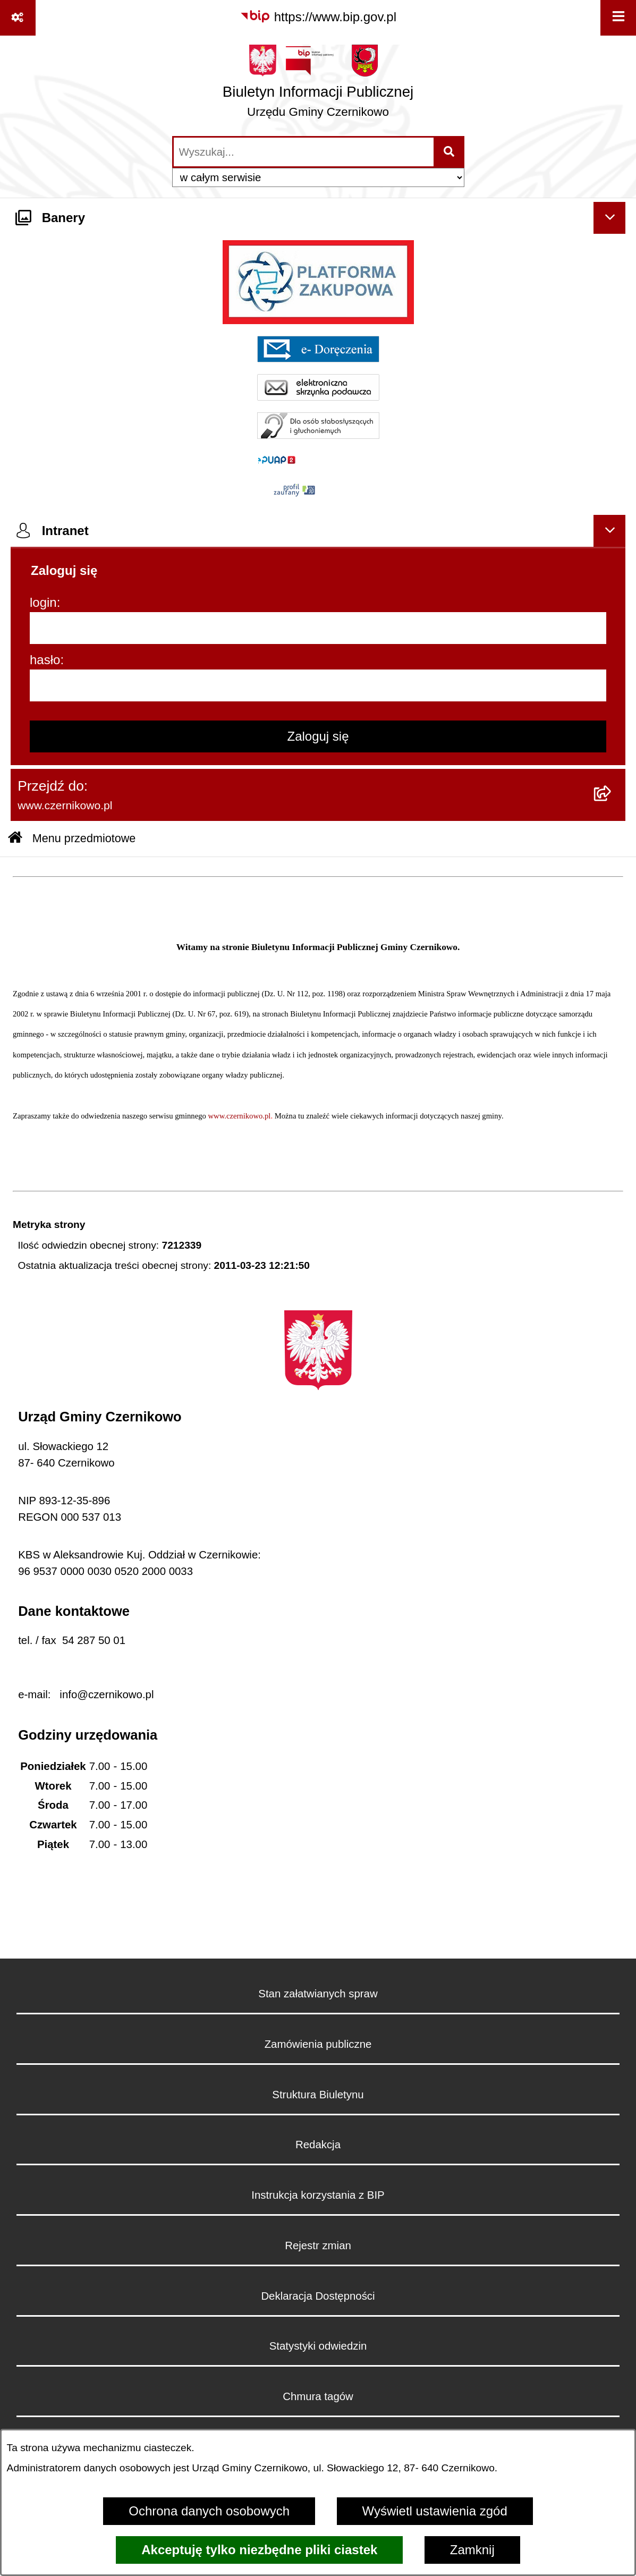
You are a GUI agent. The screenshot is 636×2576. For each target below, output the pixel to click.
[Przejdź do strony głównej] (318, 85)
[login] (318, 628)
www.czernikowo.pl (239, 1116)
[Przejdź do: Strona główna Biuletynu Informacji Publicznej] (15, 838)
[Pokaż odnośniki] (18, 18)
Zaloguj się (318, 736)
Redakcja (318, 2144)
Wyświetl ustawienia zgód (434, 2511)
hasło (45, 660)
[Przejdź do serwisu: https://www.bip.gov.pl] (318, 17)
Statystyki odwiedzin (318, 2346)
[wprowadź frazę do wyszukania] (303, 152)
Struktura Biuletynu (317, 2094)
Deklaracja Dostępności (318, 2296)
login (43, 602)
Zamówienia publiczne (318, 2044)
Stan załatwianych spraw (317, 1993)
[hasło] (318, 685)
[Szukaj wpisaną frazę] (449, 152)
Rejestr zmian (318, 2245)
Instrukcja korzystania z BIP (317, 2195)
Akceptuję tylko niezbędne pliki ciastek (259, 2550)
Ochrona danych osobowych (209, 2511)
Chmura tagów (318, 2396)
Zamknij (472, 2550)
